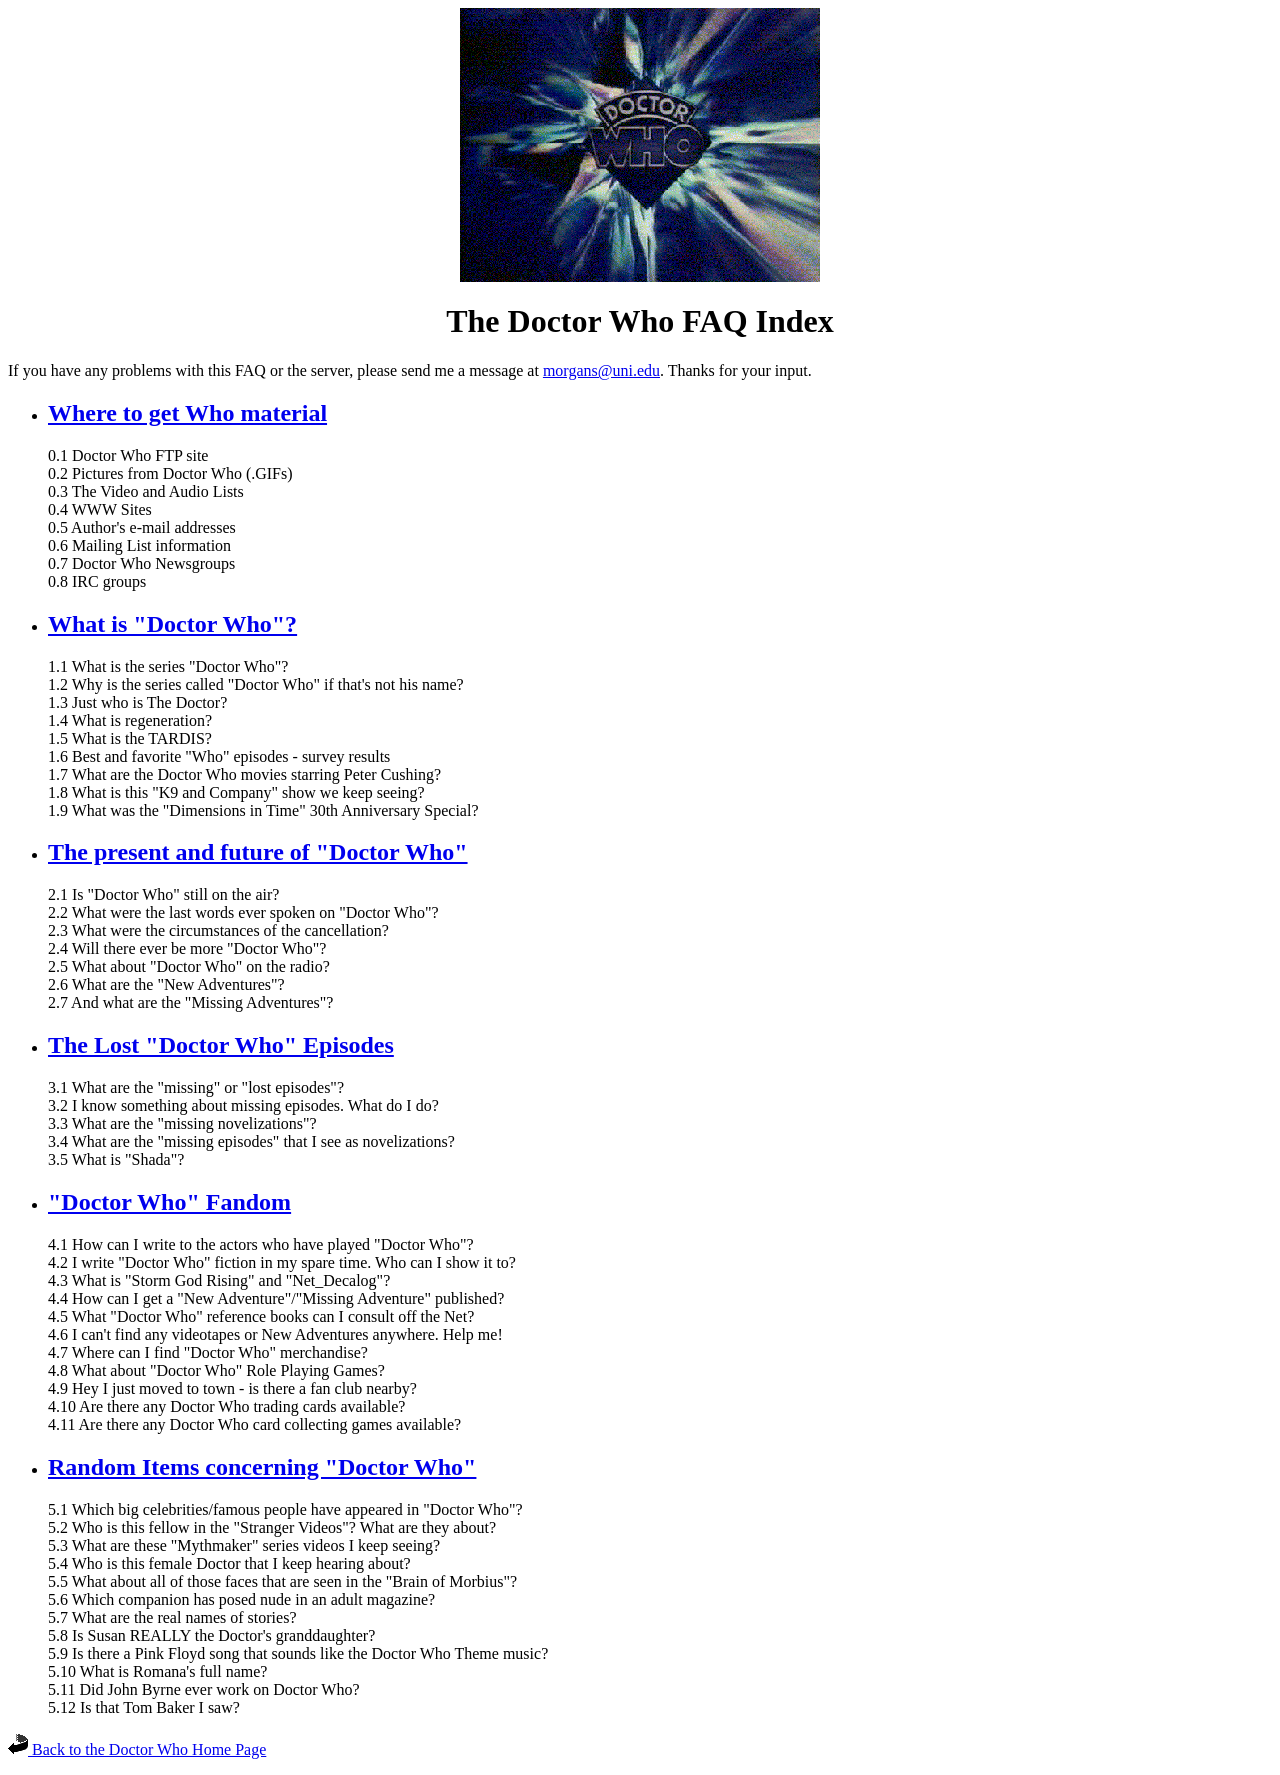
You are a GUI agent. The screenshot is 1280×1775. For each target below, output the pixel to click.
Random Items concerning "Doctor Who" (262, 1467)
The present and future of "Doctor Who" (258, 852)
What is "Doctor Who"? (172, 624)
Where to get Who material (187, 413)
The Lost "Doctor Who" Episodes (221, 1045)
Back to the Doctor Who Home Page (137, 1749)
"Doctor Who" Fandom (169, 1202)
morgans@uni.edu (601, 370)
